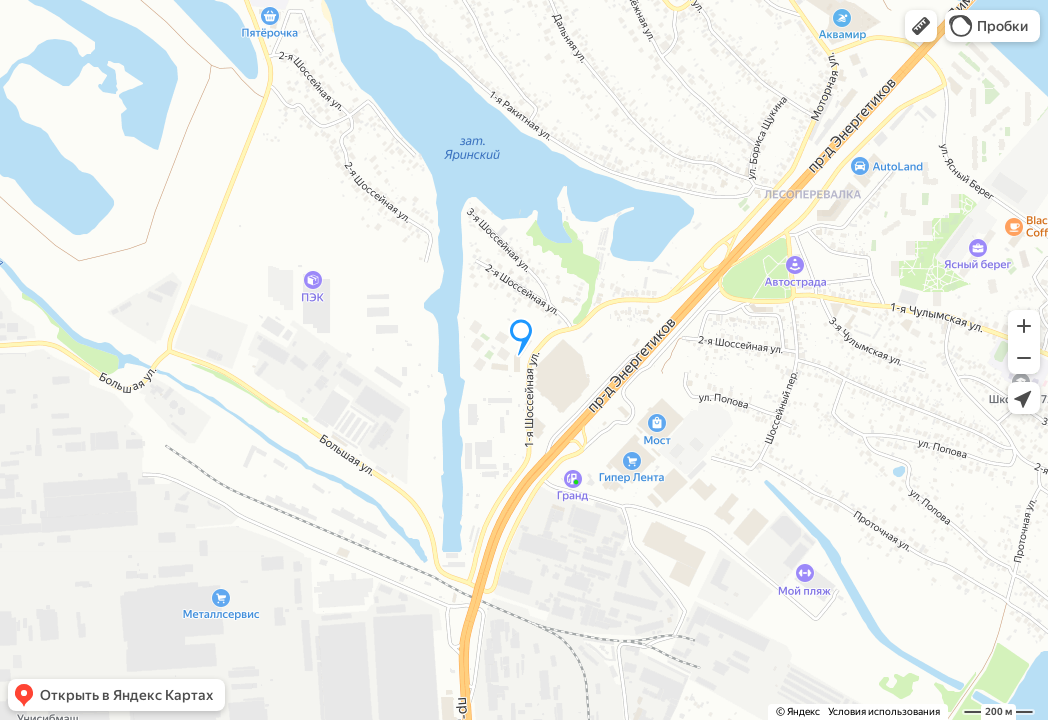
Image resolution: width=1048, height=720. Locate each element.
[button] (921, 26)
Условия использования (884, 711)
